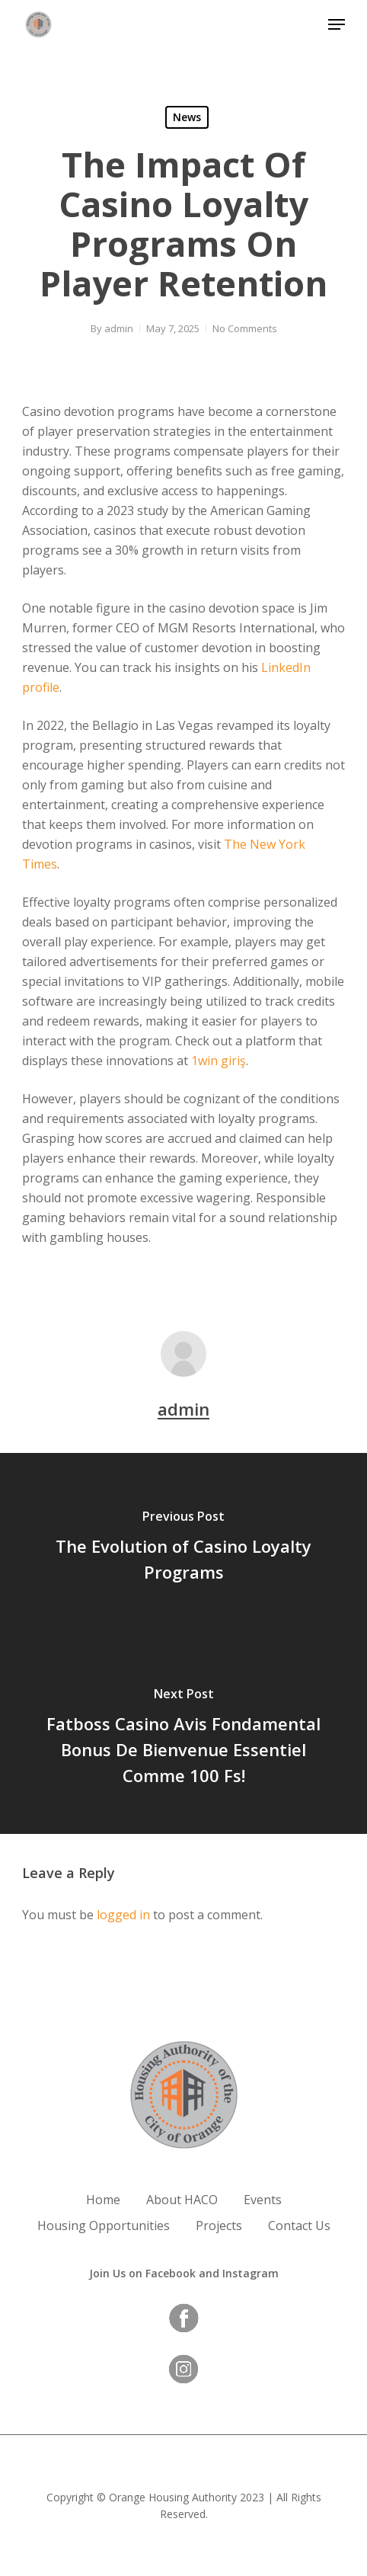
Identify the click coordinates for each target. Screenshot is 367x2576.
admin (118, 328)
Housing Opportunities (103, 2225)
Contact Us (299, 2225)
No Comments (244, 328)
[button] (336, 24)
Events (263, 2199)
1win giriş (218, 1060)
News (187, 117)
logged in (123, 1914)
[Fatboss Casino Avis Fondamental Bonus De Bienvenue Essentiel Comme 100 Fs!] (183, 1738)
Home (103, 2199)
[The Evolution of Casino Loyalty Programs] (183, 1548)
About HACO (182, 2199)
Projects (219, 2225)
